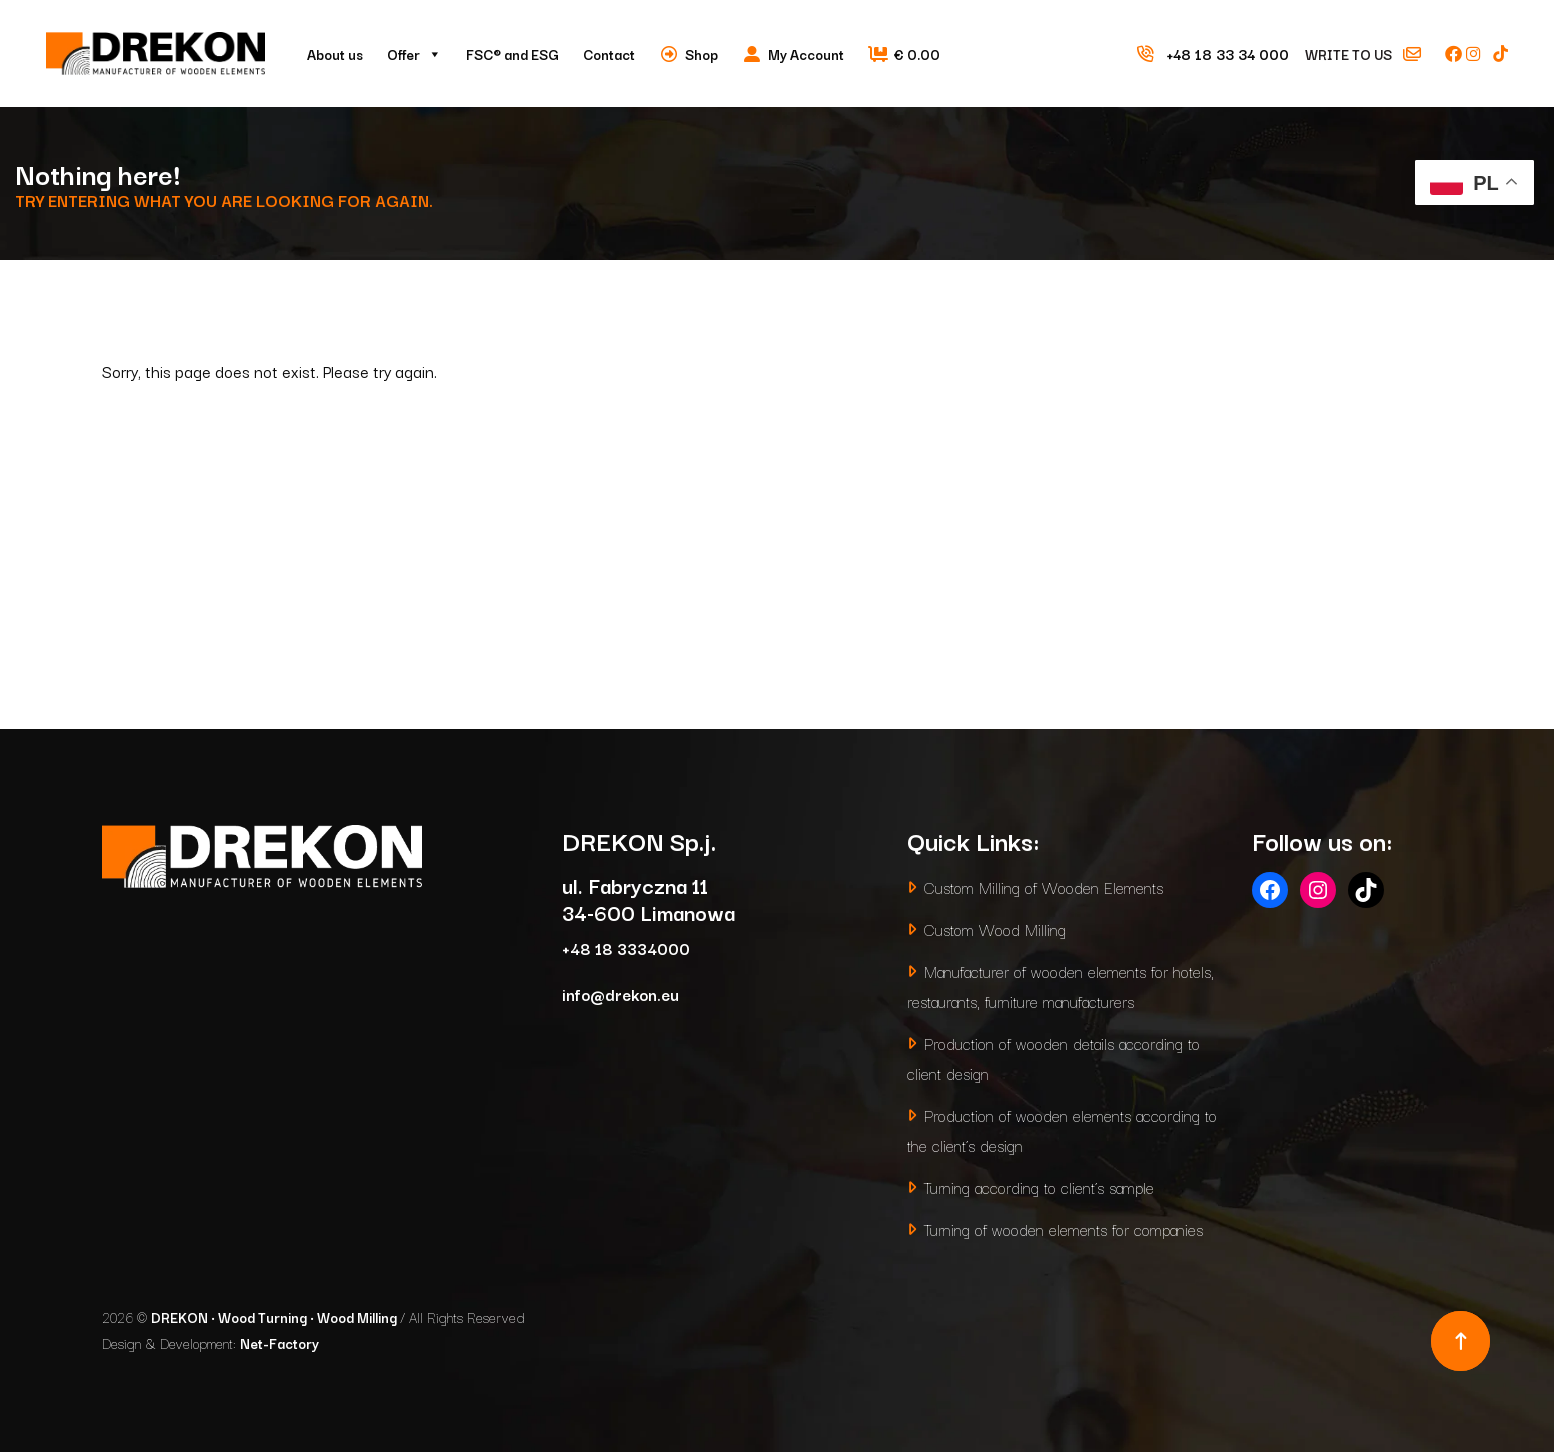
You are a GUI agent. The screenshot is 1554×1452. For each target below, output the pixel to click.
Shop (701, 54)
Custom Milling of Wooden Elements (1043, 886)
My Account (806, 54)
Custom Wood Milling (995, 928)
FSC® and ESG (512, 54)
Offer (414, 54)
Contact (609, 54)
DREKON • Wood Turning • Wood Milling (275, 1317)
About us (335, 54)
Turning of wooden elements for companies (1063, 1228)
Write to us (1372, 54)
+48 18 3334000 (626, 947)
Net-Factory (279, 1343)
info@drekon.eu (620, 993)
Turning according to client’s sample (1039, 1186)
